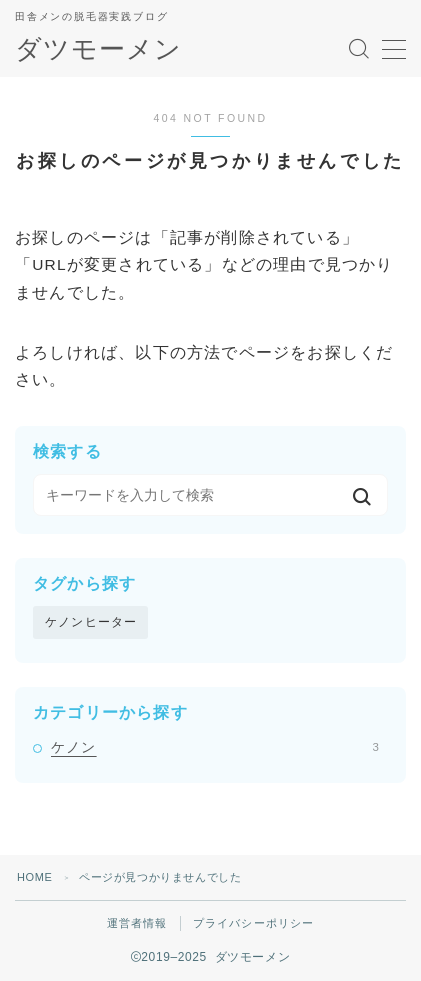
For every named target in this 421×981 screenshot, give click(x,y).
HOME (34, 877)
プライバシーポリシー (254, 923)
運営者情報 (137, 923)
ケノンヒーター (91, 622)
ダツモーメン (98, 49)
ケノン (215, 747)
